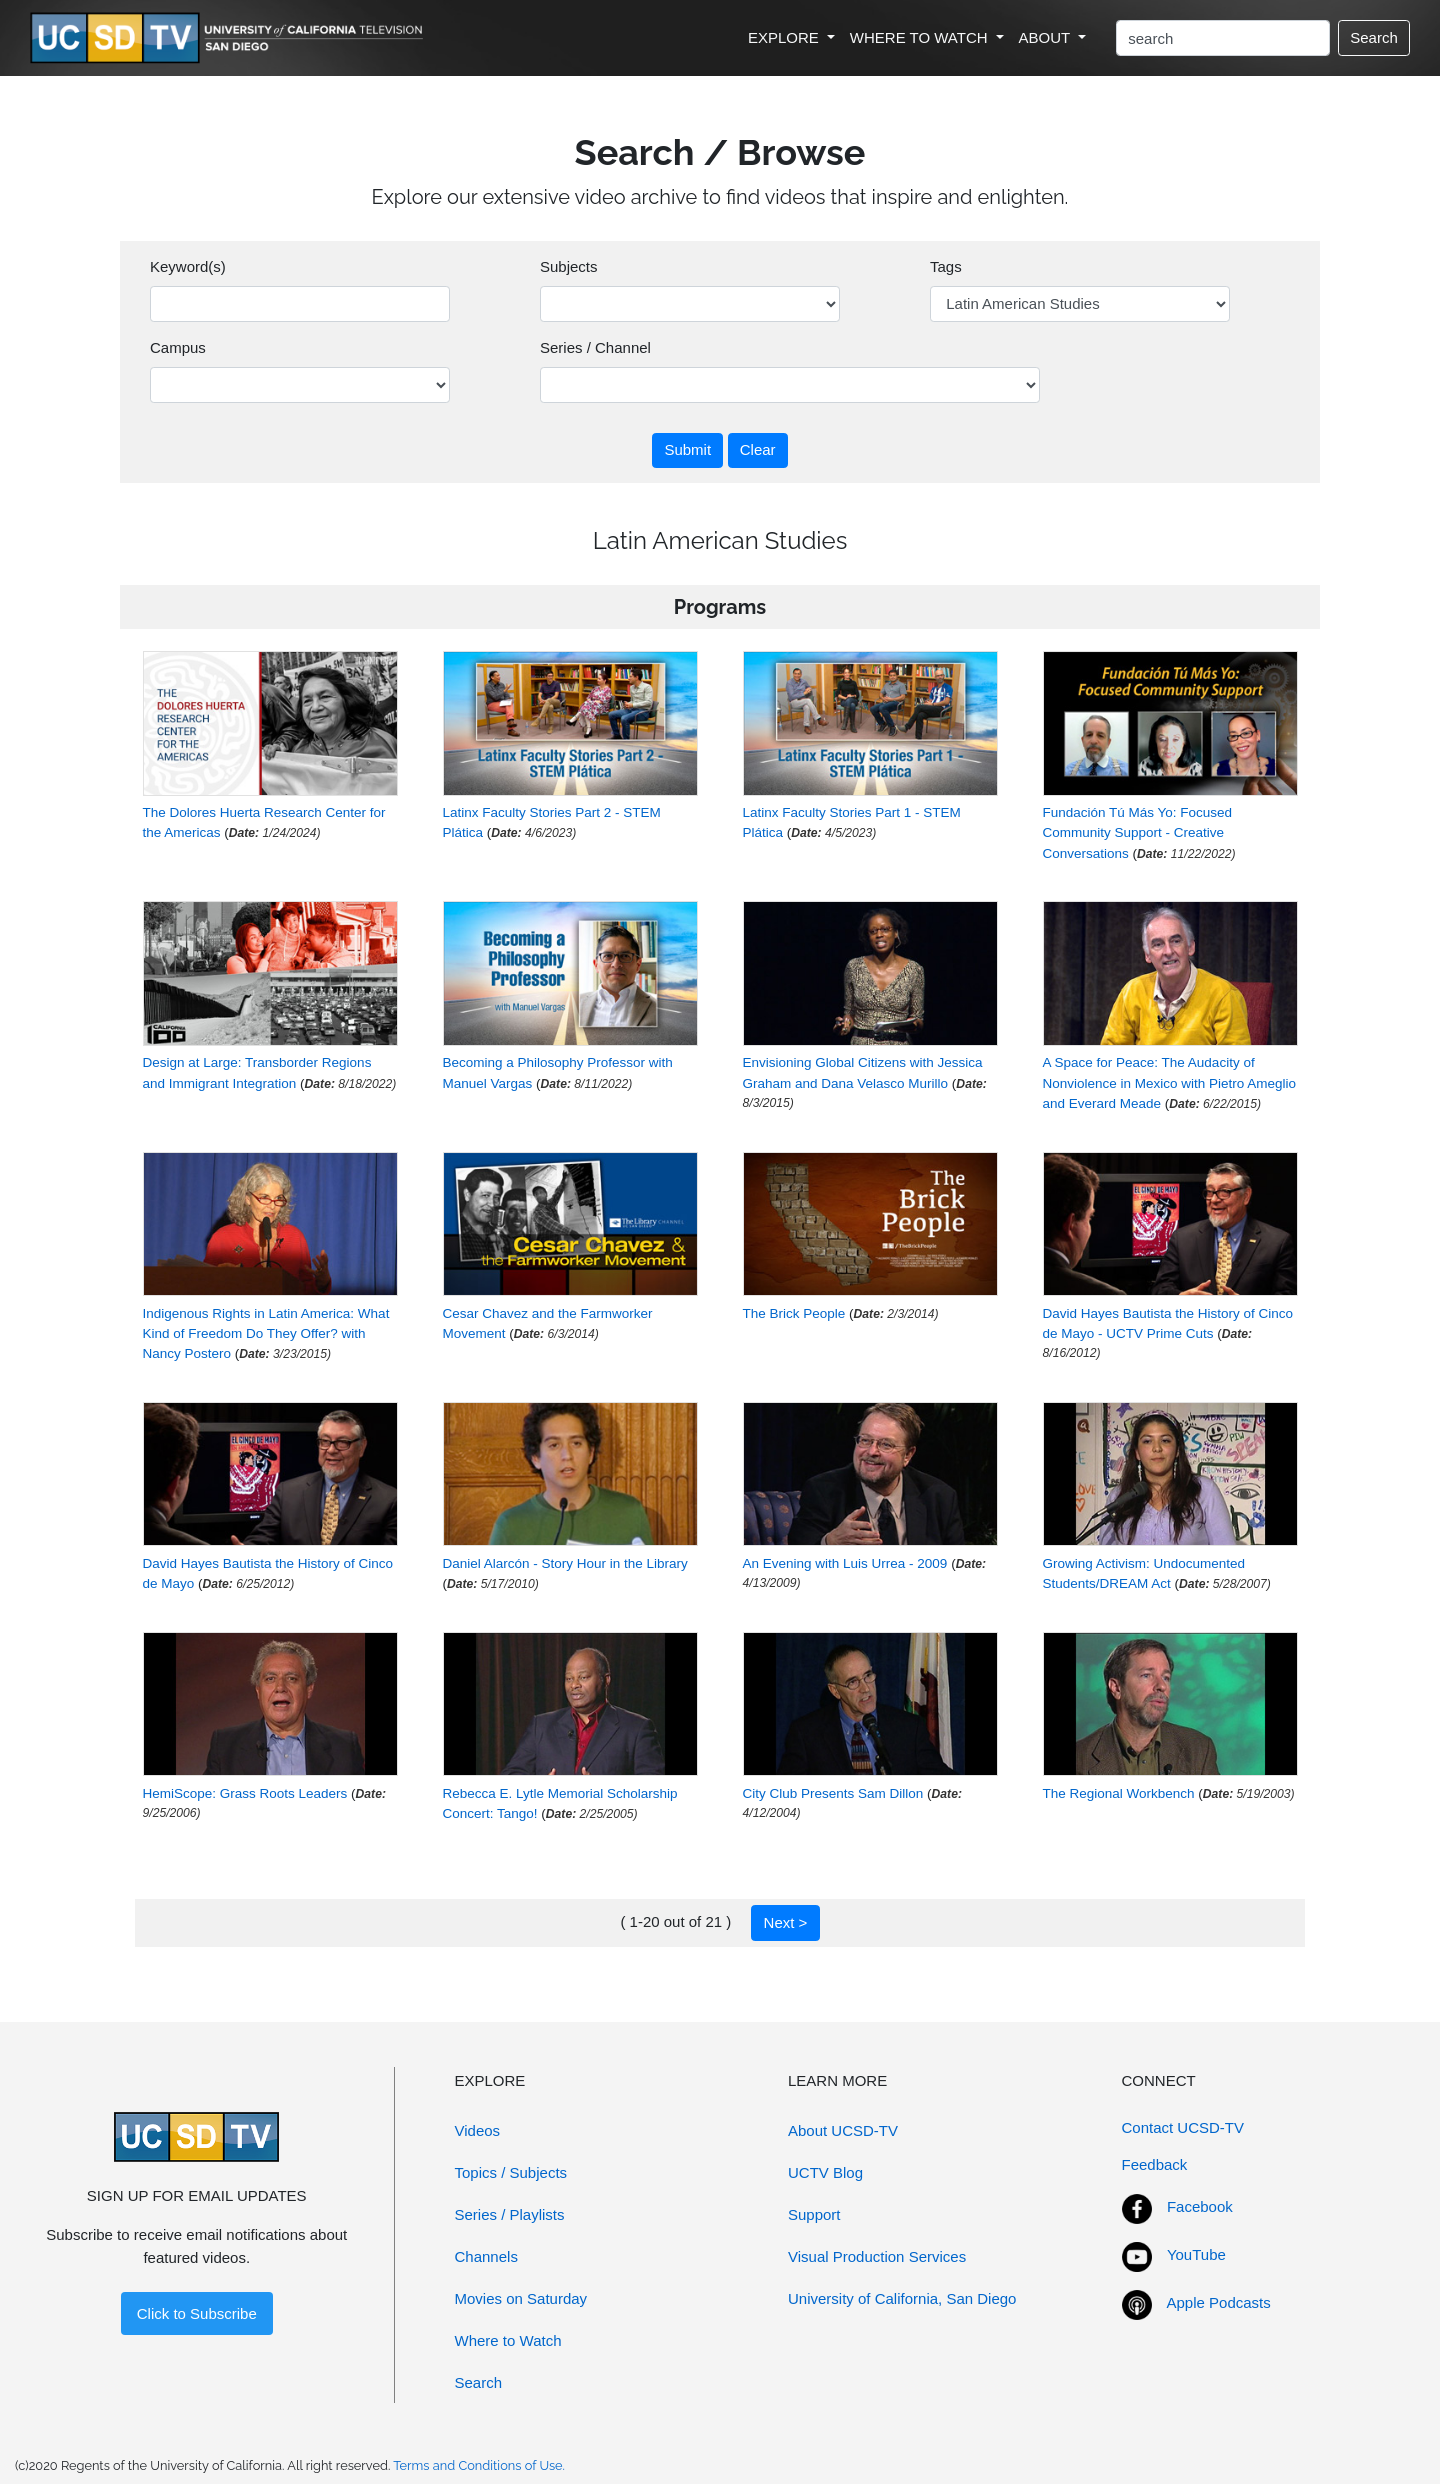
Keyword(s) (188, 266)
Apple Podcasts (1219, 2302)
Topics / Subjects (511, 2172)
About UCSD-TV (843, 2130)
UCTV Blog (825, 2172)
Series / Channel (595, 347)
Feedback (1155, 2164)
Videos (478, 2130)
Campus (178, 347)
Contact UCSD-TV (1183, 2127)
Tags (946, 266)
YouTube (1196, 2254)
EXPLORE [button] (785, 37)
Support (814, 2214)
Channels (486, 2256)
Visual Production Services (877, 2256)
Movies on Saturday (521, 2298)
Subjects (569, 266)
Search (1374, 37)
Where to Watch (508, 2340)
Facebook (1200, 2206)
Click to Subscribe (197, 2313)
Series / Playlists (510, 2214)
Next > (786, 1922)
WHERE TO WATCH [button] (921, 37)
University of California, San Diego (902, 2298)
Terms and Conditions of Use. (479, 2465)
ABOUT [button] (1047, 37)
